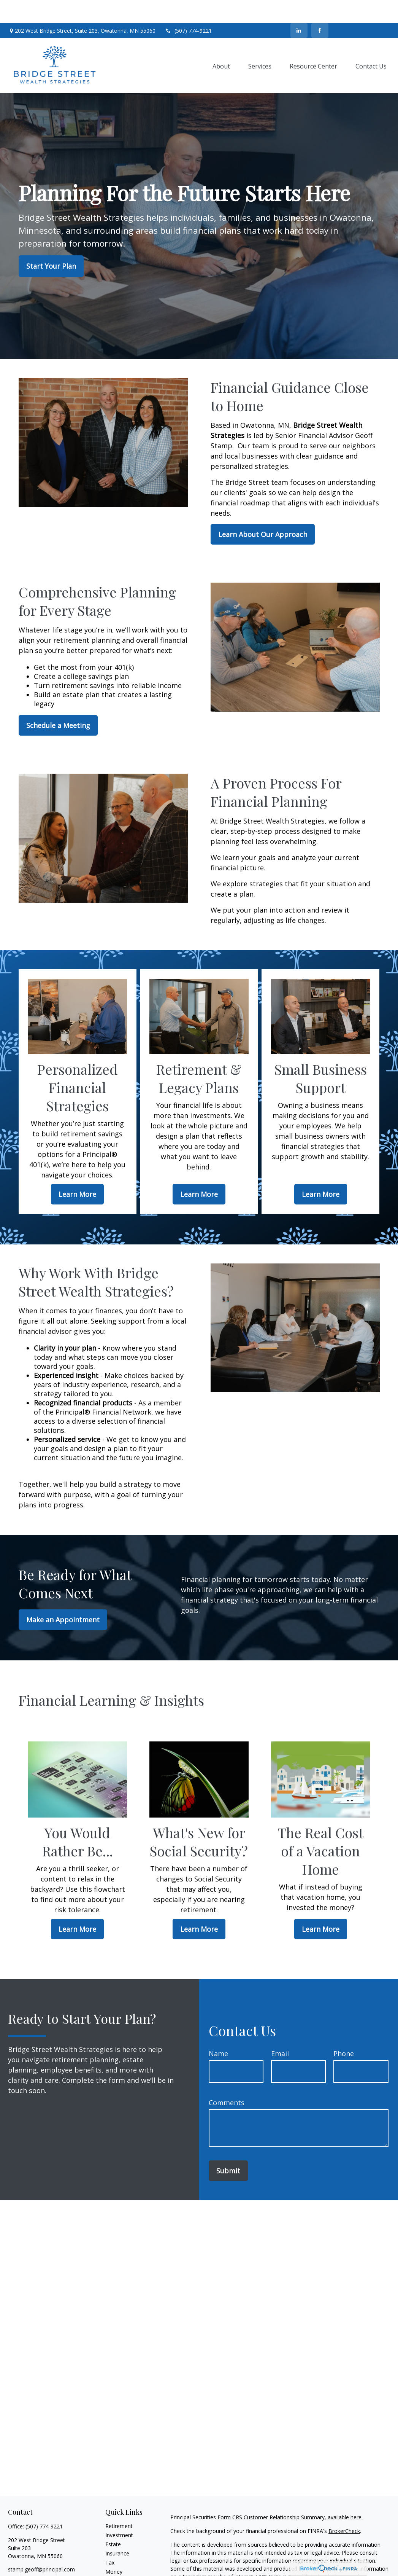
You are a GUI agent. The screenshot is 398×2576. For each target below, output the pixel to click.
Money (113, 2548)
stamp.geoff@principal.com (41, 2546)
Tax (109, 2539)
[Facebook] (319, 7)
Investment (119, 2512)
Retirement (119, 2503)
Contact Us (363, 7)
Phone (343, 2030)
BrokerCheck (344, 2508)
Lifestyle (115, 2558)
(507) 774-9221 (188, 7)
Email (280, 2030)
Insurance (117, 2530)
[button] (221, 43)
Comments (226, 2079)
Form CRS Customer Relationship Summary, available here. (290, 2494)
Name (218, 2030)
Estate (113, 2521)
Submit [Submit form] (228, 2147)
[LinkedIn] (299, 7)
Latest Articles (122, 2567)
